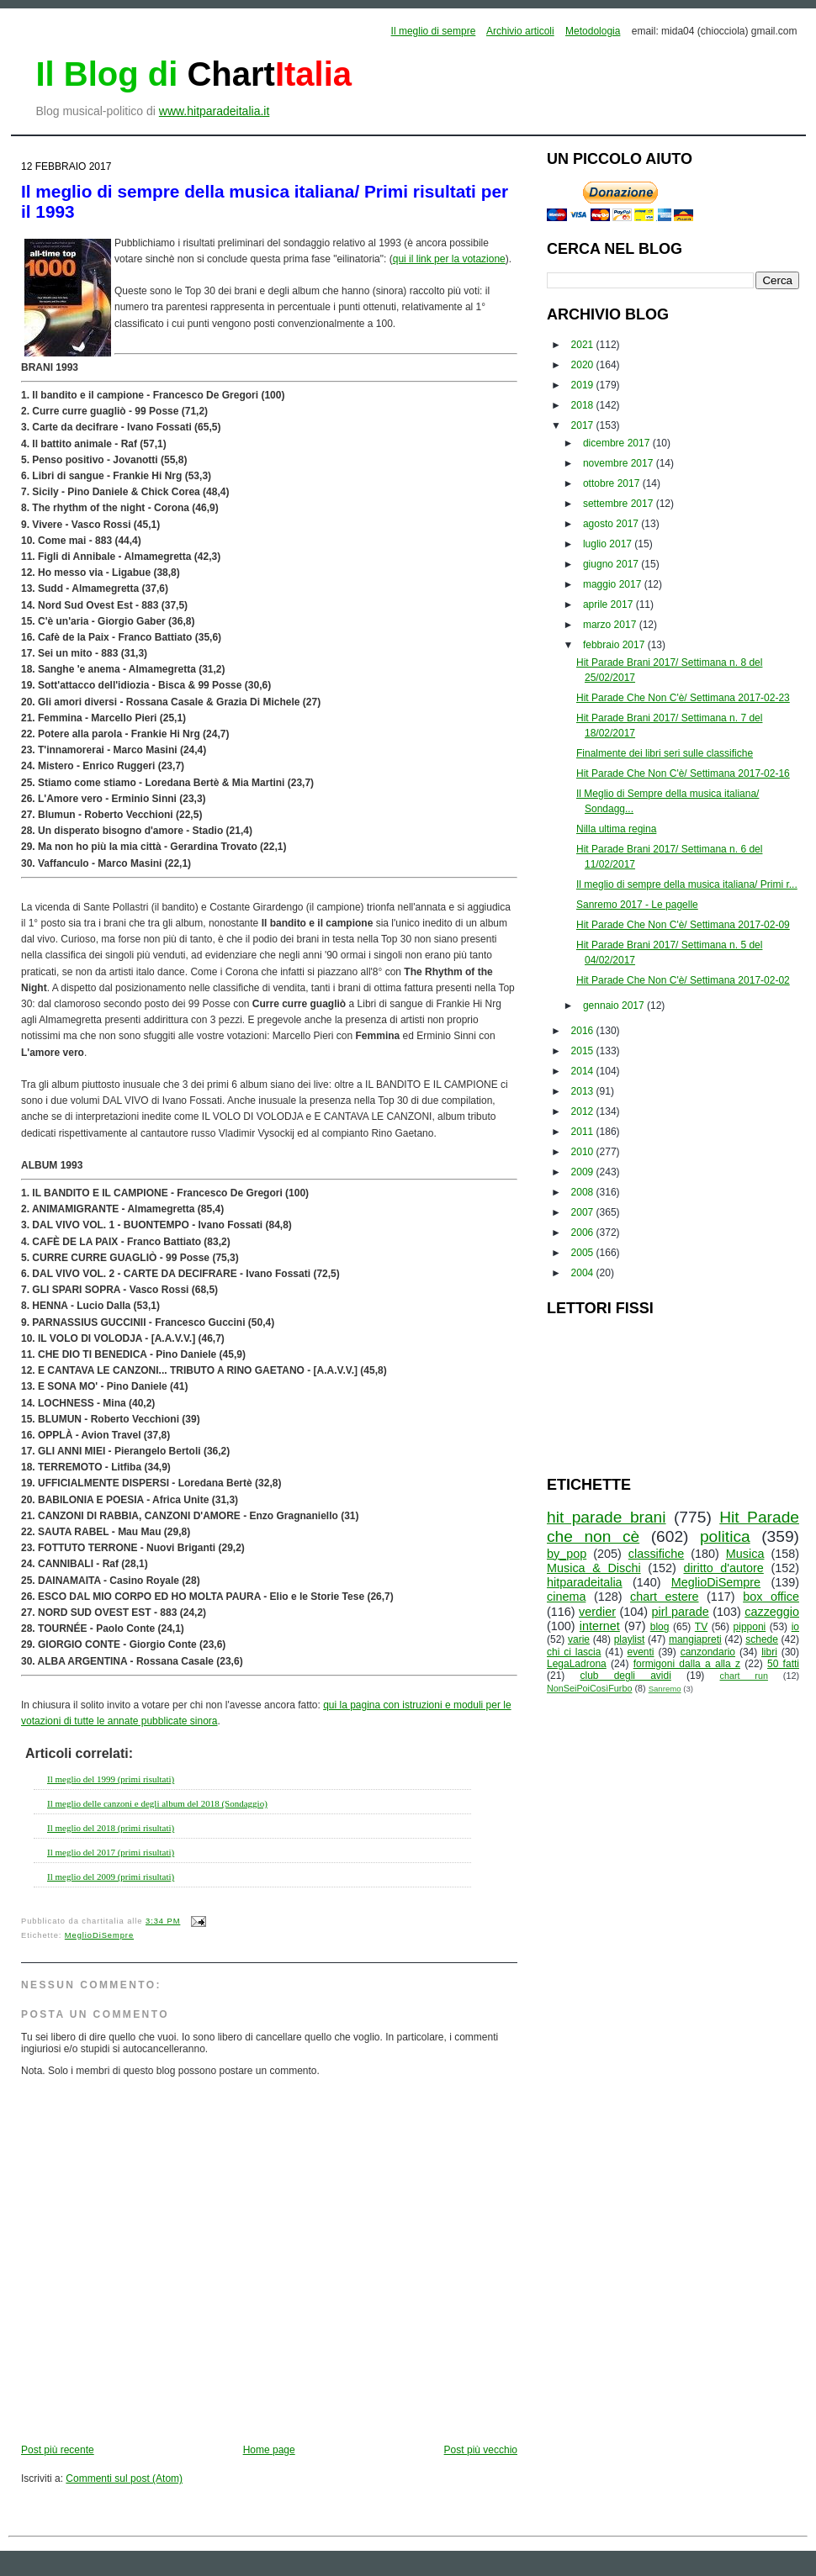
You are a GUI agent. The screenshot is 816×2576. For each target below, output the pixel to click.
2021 (583, 345)
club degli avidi (625, 1675)
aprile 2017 (609, 604)
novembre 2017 (619, 463)
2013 (583, 1091)
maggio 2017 (613, 584)
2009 (583, 1172)
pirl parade (679, 1611)
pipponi (750, 1627)
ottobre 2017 (613, 483)
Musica (745, 1553)
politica (725, 1536)
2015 (583, 1051)
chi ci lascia (574, 1652)
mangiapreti (695, 1639)
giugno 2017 (612, 564)
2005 (583, 1253)
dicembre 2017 (618, 443)
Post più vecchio (480, 2450)
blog (660, 1627)
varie (579, 1639)
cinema (566, 1596)
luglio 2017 (608, 544)
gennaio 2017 (615, 1005)
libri (769, 1652)
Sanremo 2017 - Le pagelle (637, 905)
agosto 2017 (612, 524)
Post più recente (57, 2450)
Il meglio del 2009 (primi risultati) (110, 1876)
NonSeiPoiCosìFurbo (589, 1688)
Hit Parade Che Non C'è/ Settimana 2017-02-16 (683, 773)
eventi (641, 1652)
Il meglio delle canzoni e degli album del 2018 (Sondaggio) (157, 1803)
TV (701, 1627)
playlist (629, 1639)
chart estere (664, 1596)
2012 (583, 1111)
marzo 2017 (611, 625)
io (795, 1627)
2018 (583, 405)
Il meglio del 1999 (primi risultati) (110, 1779)
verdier (597, 1611)
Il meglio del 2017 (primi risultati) (110, 1852)
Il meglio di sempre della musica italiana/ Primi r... (686, 884)
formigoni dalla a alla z (686, 1664)
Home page (269, 2450)
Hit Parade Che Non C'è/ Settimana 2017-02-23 (683, 698)
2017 (583, 425)
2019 (583, 385)
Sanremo (665, 1688)
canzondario (708, 1652)
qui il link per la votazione (449, 259)
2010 (583, 1152)
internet (600, 1626)
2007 (583, 1212)
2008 (583, 1192)
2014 (583, 1071)
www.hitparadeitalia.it (214, 111)
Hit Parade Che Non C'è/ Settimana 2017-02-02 (683, 980)
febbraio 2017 (615, 645)
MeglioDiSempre (99, 1935)
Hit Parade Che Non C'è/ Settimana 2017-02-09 (683, 925)
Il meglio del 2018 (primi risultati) (110, 1828)
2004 (583, 1273)
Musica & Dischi (594, 1568)
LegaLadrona (577, 1664)
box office (771, 1596)
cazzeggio (771, 1611)
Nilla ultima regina (616, 829)
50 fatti (783, 1664)
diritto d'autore (723, 1568)
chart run (744, 1676)
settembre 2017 (619, 503)
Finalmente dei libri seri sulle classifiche (664, 753)
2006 (583, 1232)
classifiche (656, 1553)
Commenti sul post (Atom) (124, 2478)
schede (761, 1639)
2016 (583, 1031)
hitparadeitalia (585, 1582)
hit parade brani (606, 1517)
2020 (583, 365)
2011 (583, 1132)
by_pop (566, 1553)
